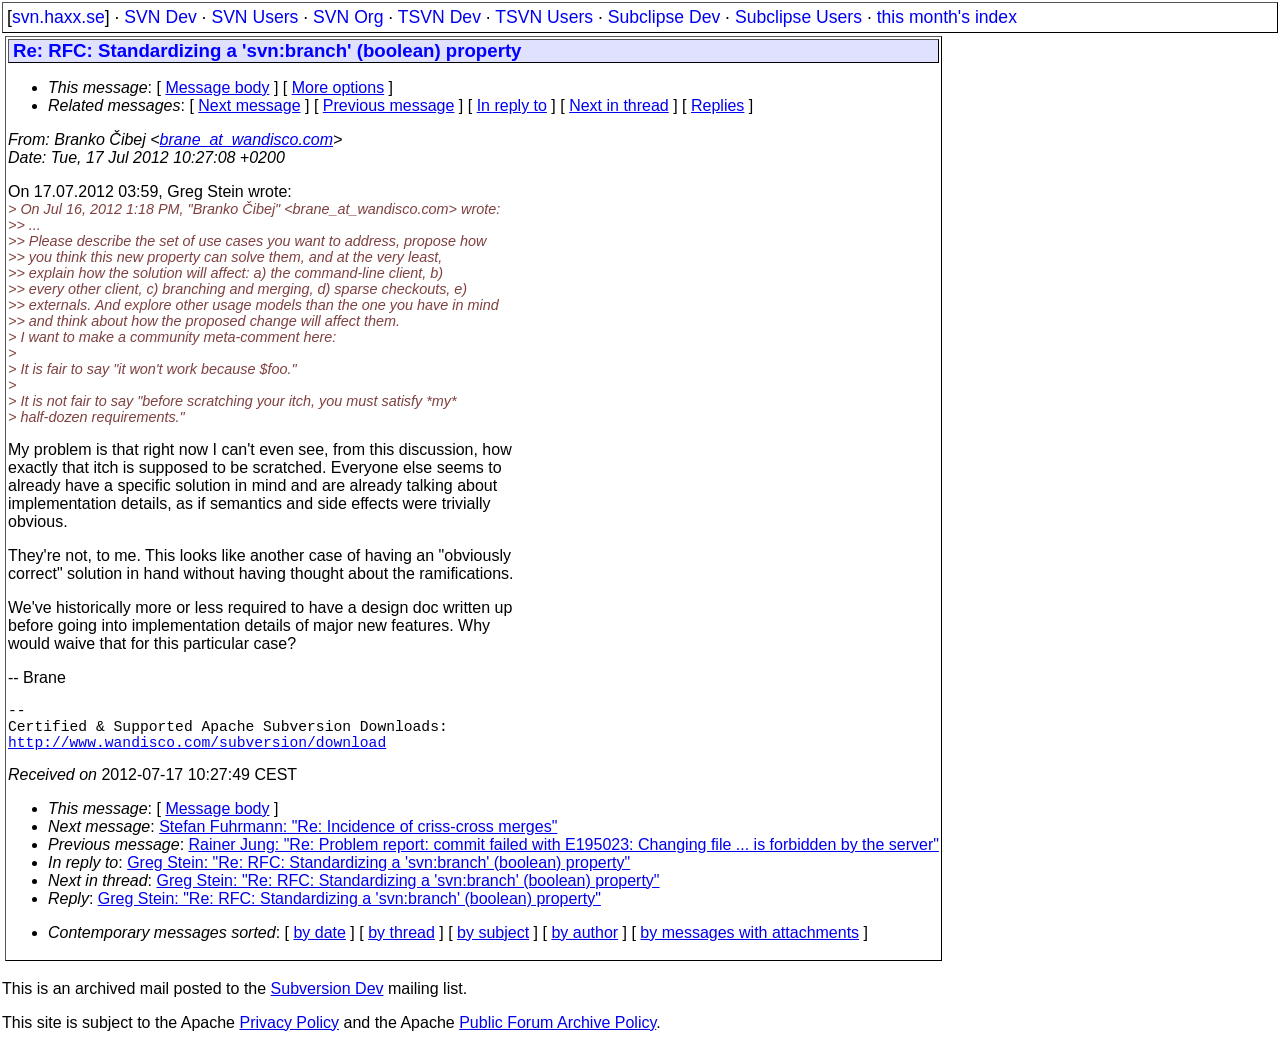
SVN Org (348, 17)
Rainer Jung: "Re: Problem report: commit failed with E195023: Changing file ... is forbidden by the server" (564, 856)
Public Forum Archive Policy (557, 1034)
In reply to (512, 105)
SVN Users (254, 17)
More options (338, 87)
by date (319, 944)
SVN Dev (160, 17)
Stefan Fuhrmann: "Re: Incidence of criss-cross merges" (358, 838)
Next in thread (619, 105)
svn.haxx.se (58, 17)
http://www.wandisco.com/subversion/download (197, 753)
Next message (249, 105)
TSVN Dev (439, 17)
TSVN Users (544, 17)
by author (584, 944)
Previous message (389, 105)
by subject (493, 944)
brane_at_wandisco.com (246, 139)
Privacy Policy (289, 1034)
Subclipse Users (798, 17)
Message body (217, 87)
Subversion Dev (327, 1000)
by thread (401, 944)
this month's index (947, 17)
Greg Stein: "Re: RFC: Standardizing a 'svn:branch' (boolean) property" (378, 874)
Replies (717, 105)
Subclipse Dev (664, 17)
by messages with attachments (749, 944)
